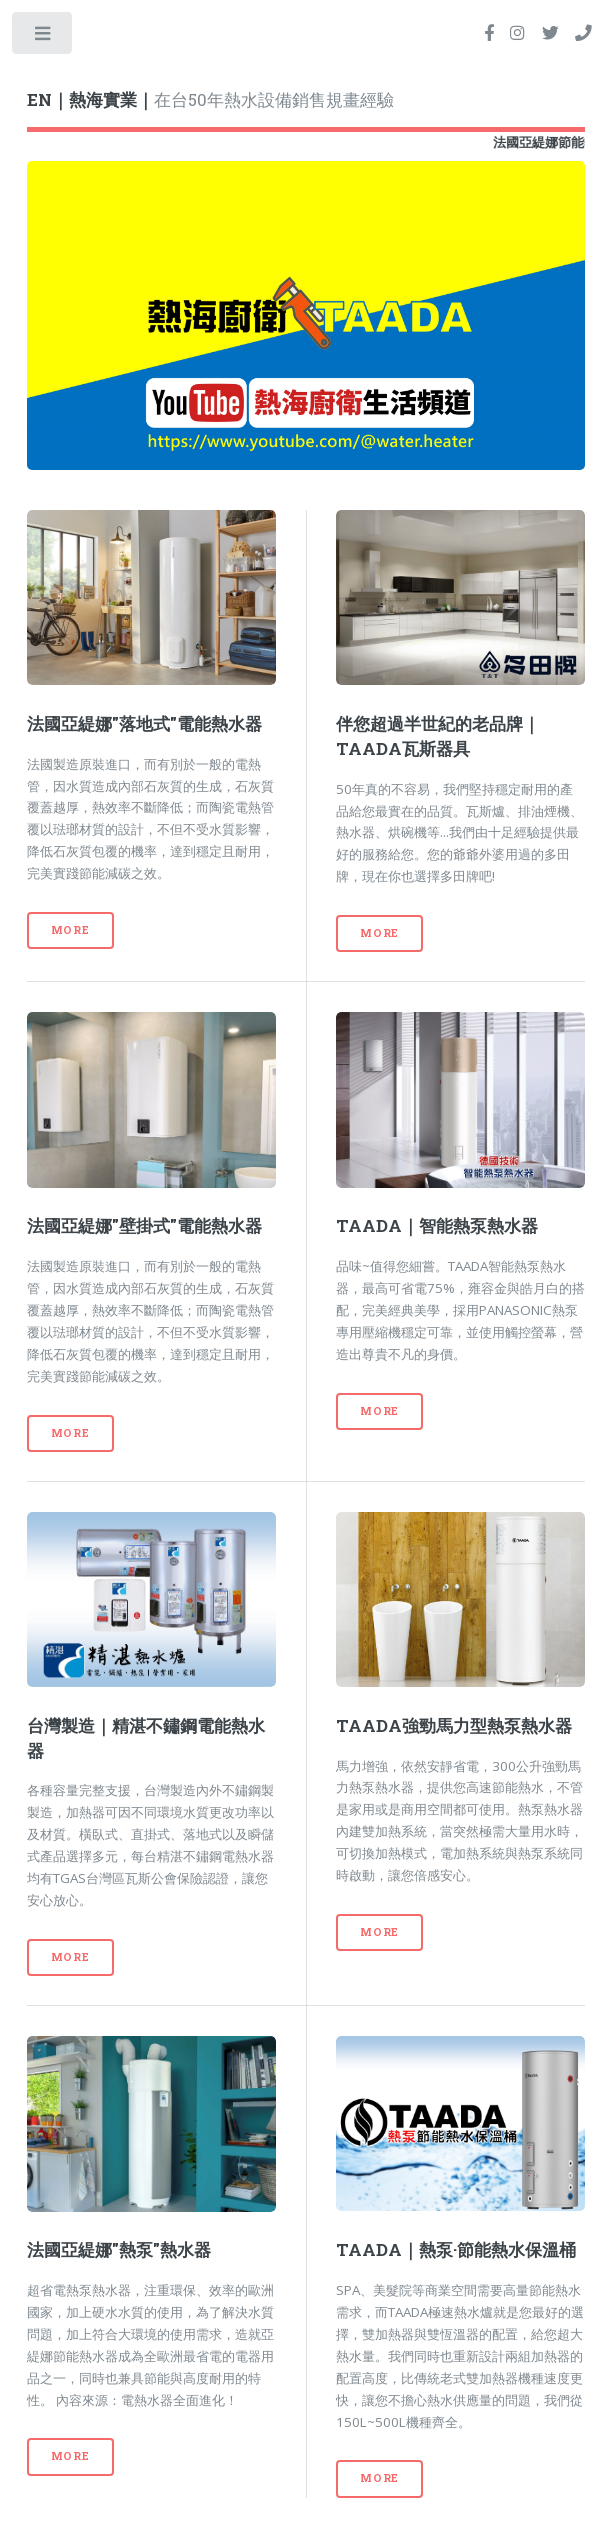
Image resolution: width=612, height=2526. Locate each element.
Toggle (43, 37)
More (70, 930)
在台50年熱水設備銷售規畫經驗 (210, 100)
